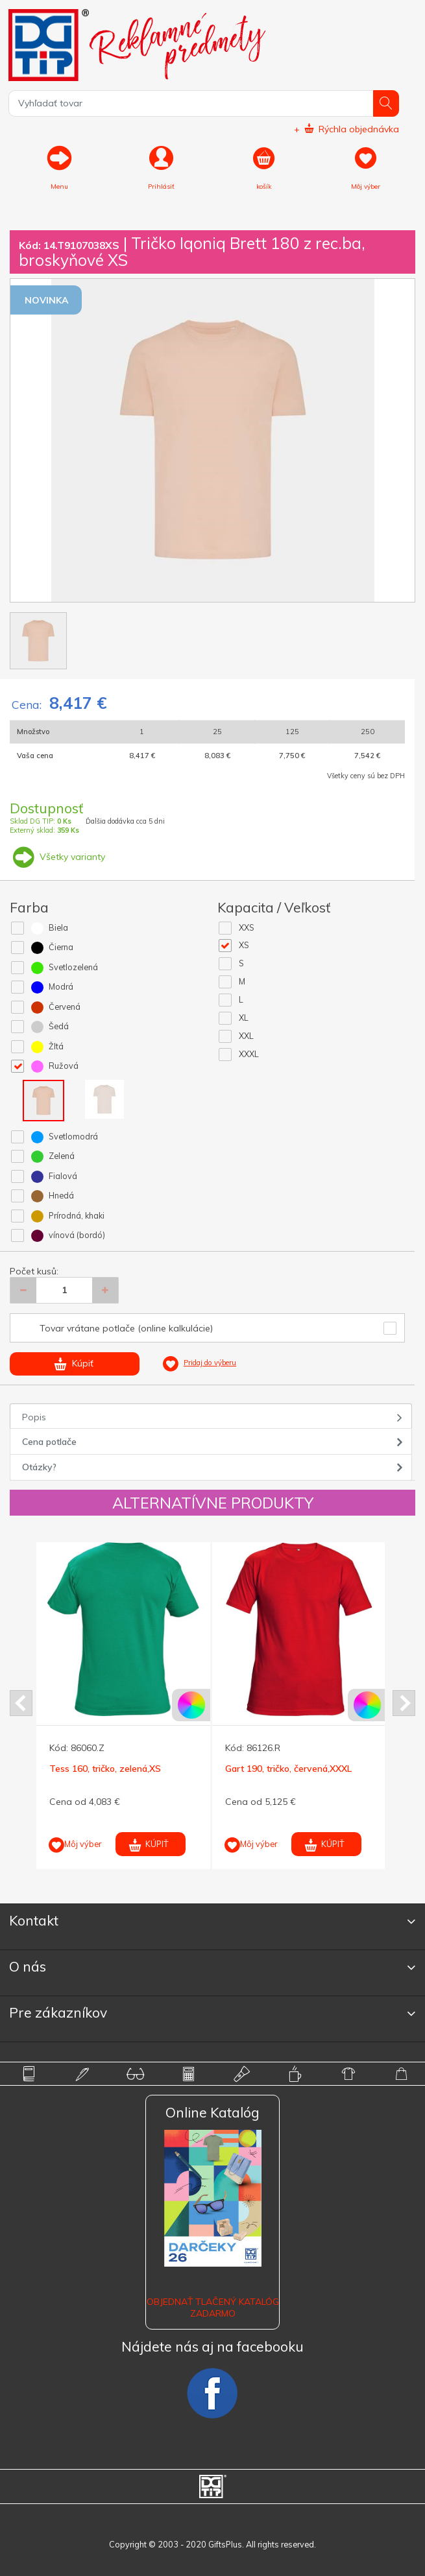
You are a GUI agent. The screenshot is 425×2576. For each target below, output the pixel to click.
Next (404, 1703)
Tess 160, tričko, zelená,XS (105, 1768)
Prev (21, 1703)
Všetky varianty (57, 857)
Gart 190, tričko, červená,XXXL (288, 1768)
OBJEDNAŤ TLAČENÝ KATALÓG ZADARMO (213, 2307)
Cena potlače (49, 1442)
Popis (34, 1417)
